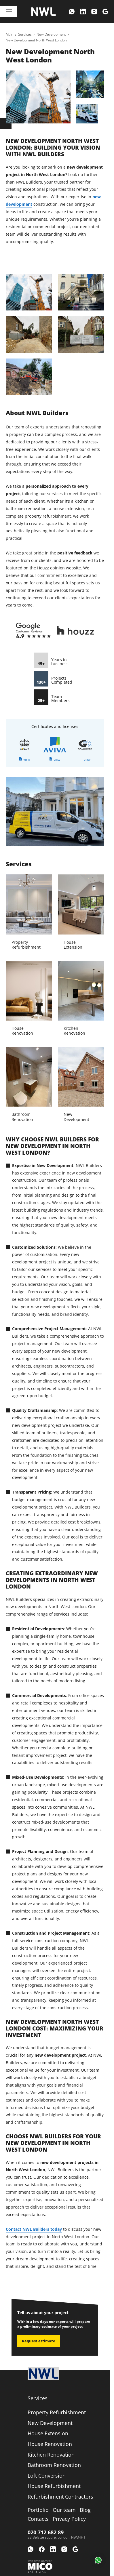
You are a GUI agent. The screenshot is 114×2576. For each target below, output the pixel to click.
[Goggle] (105, 11)
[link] (9, 35)
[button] (98, 2560)
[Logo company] (43, 11)
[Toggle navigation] (9, 11)
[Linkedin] (83, 11)
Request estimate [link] (38, 2341)
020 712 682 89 (46, 2532)
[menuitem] (72, 11)
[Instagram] (94, 11)
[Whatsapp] (72, 11)
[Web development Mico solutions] (40, 2566)
